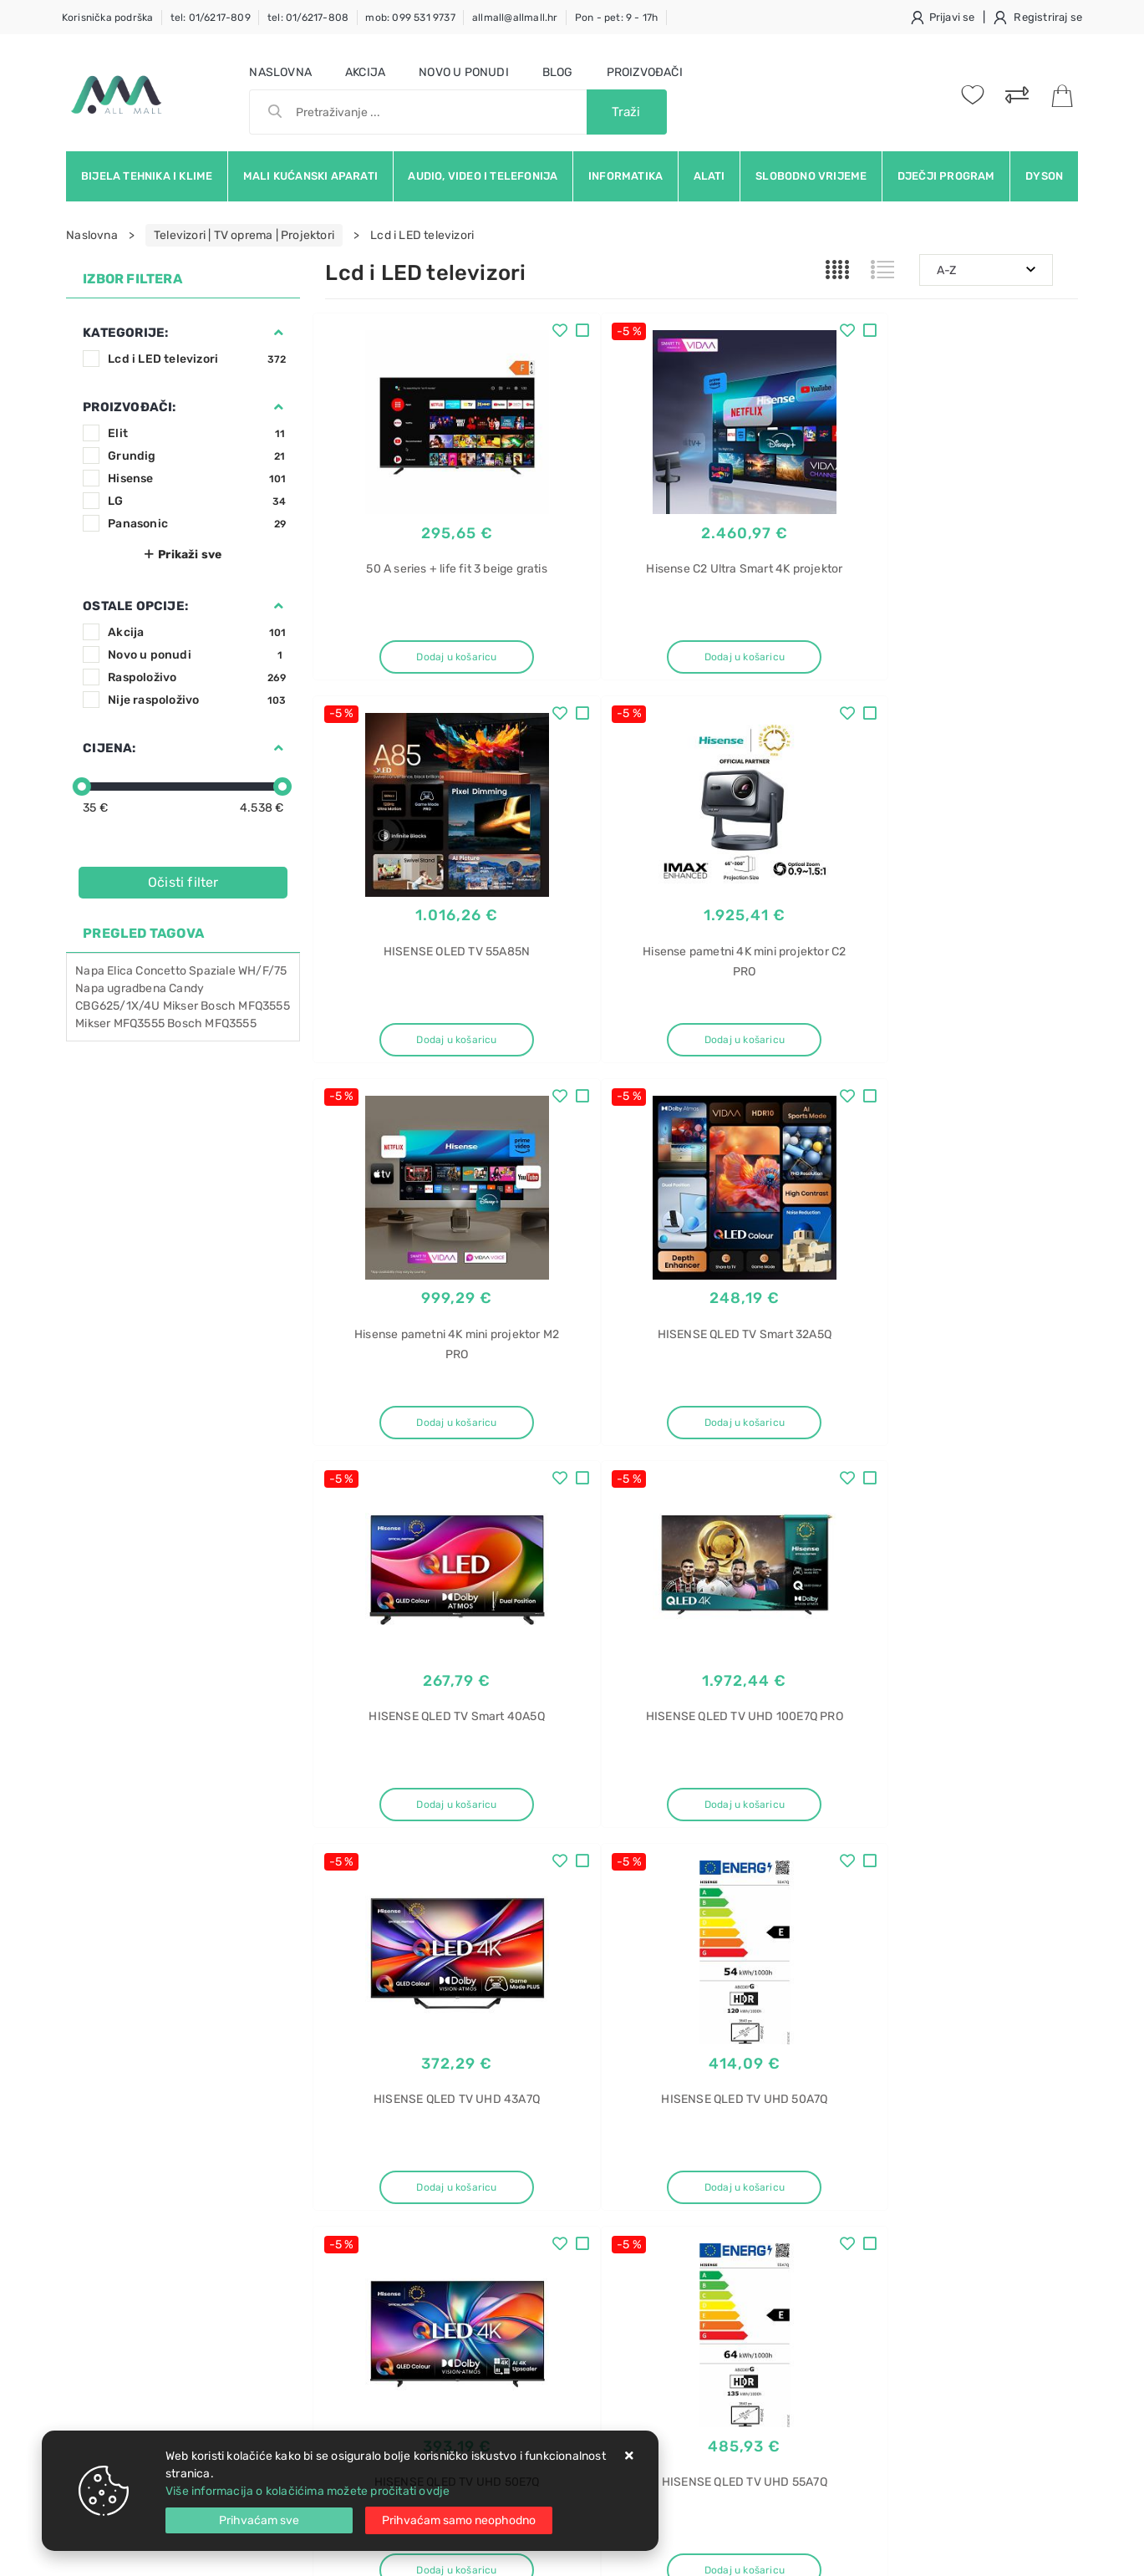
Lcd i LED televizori (197, 359)
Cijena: (109, 748)
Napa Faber (876, 2362)
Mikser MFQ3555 (120, 1023)
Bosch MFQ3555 (212, 1023)
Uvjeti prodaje (364, 2160)
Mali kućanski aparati (310, 176)
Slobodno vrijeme (811, 176)
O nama (505, 2160)
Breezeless (875, 2244)
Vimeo (999, 2010)
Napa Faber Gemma (899, 2420)
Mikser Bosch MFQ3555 (226, 1006)
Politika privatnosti (535, 2185)
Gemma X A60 (884, 2391)
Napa (89, 971)
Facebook (742, 2010)
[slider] (82, 786)
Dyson (1044, 176)
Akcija (365, 72)
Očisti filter (183, 882)
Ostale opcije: (135, 605)
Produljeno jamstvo (538, 2210)
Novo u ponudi (464, 72)
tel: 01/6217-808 (307, 17)
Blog (557, 72)
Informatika (625, 176)
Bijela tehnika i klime (146, 176)
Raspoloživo (197, 677)
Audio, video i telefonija (482, 176)
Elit (197, 433)
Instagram (915, 2010)
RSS (867, 2048)
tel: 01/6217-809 (210, 17)
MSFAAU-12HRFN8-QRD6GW (924, 2274)
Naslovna (280, 72)
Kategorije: (125, 332)
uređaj (862, 2186)
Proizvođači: (129, 407)
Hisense (197, 478)
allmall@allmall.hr (515, 17)
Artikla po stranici (924, 1886)
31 (741, 1887)
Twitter (827, 2010)
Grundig (197, 456)
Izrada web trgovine (1029, 2552)
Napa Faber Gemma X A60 (917, 2332)
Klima (859, 2157)
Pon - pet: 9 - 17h (616, 17)
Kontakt (346, 2185)
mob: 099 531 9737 (410, 17)
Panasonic (197, 524)
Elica (120, 971)
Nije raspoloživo (197, 700)
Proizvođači (645, 72)
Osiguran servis (367, 2311)
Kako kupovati (363, 2210)
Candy (186, 988)
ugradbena (136, 988)
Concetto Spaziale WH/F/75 (211, 971)
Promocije (513, 2260)
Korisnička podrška (108, 17)
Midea (861, 2215)
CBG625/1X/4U (117, 1006)
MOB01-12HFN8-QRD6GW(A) (923, 2303)
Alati (709, 176)
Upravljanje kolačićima (387, 2336)
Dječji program (946, 176)
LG (197, 501)
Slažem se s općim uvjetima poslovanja (220, 2075)
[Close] (259, 2520)
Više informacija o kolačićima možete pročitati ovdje (307, 2491)
